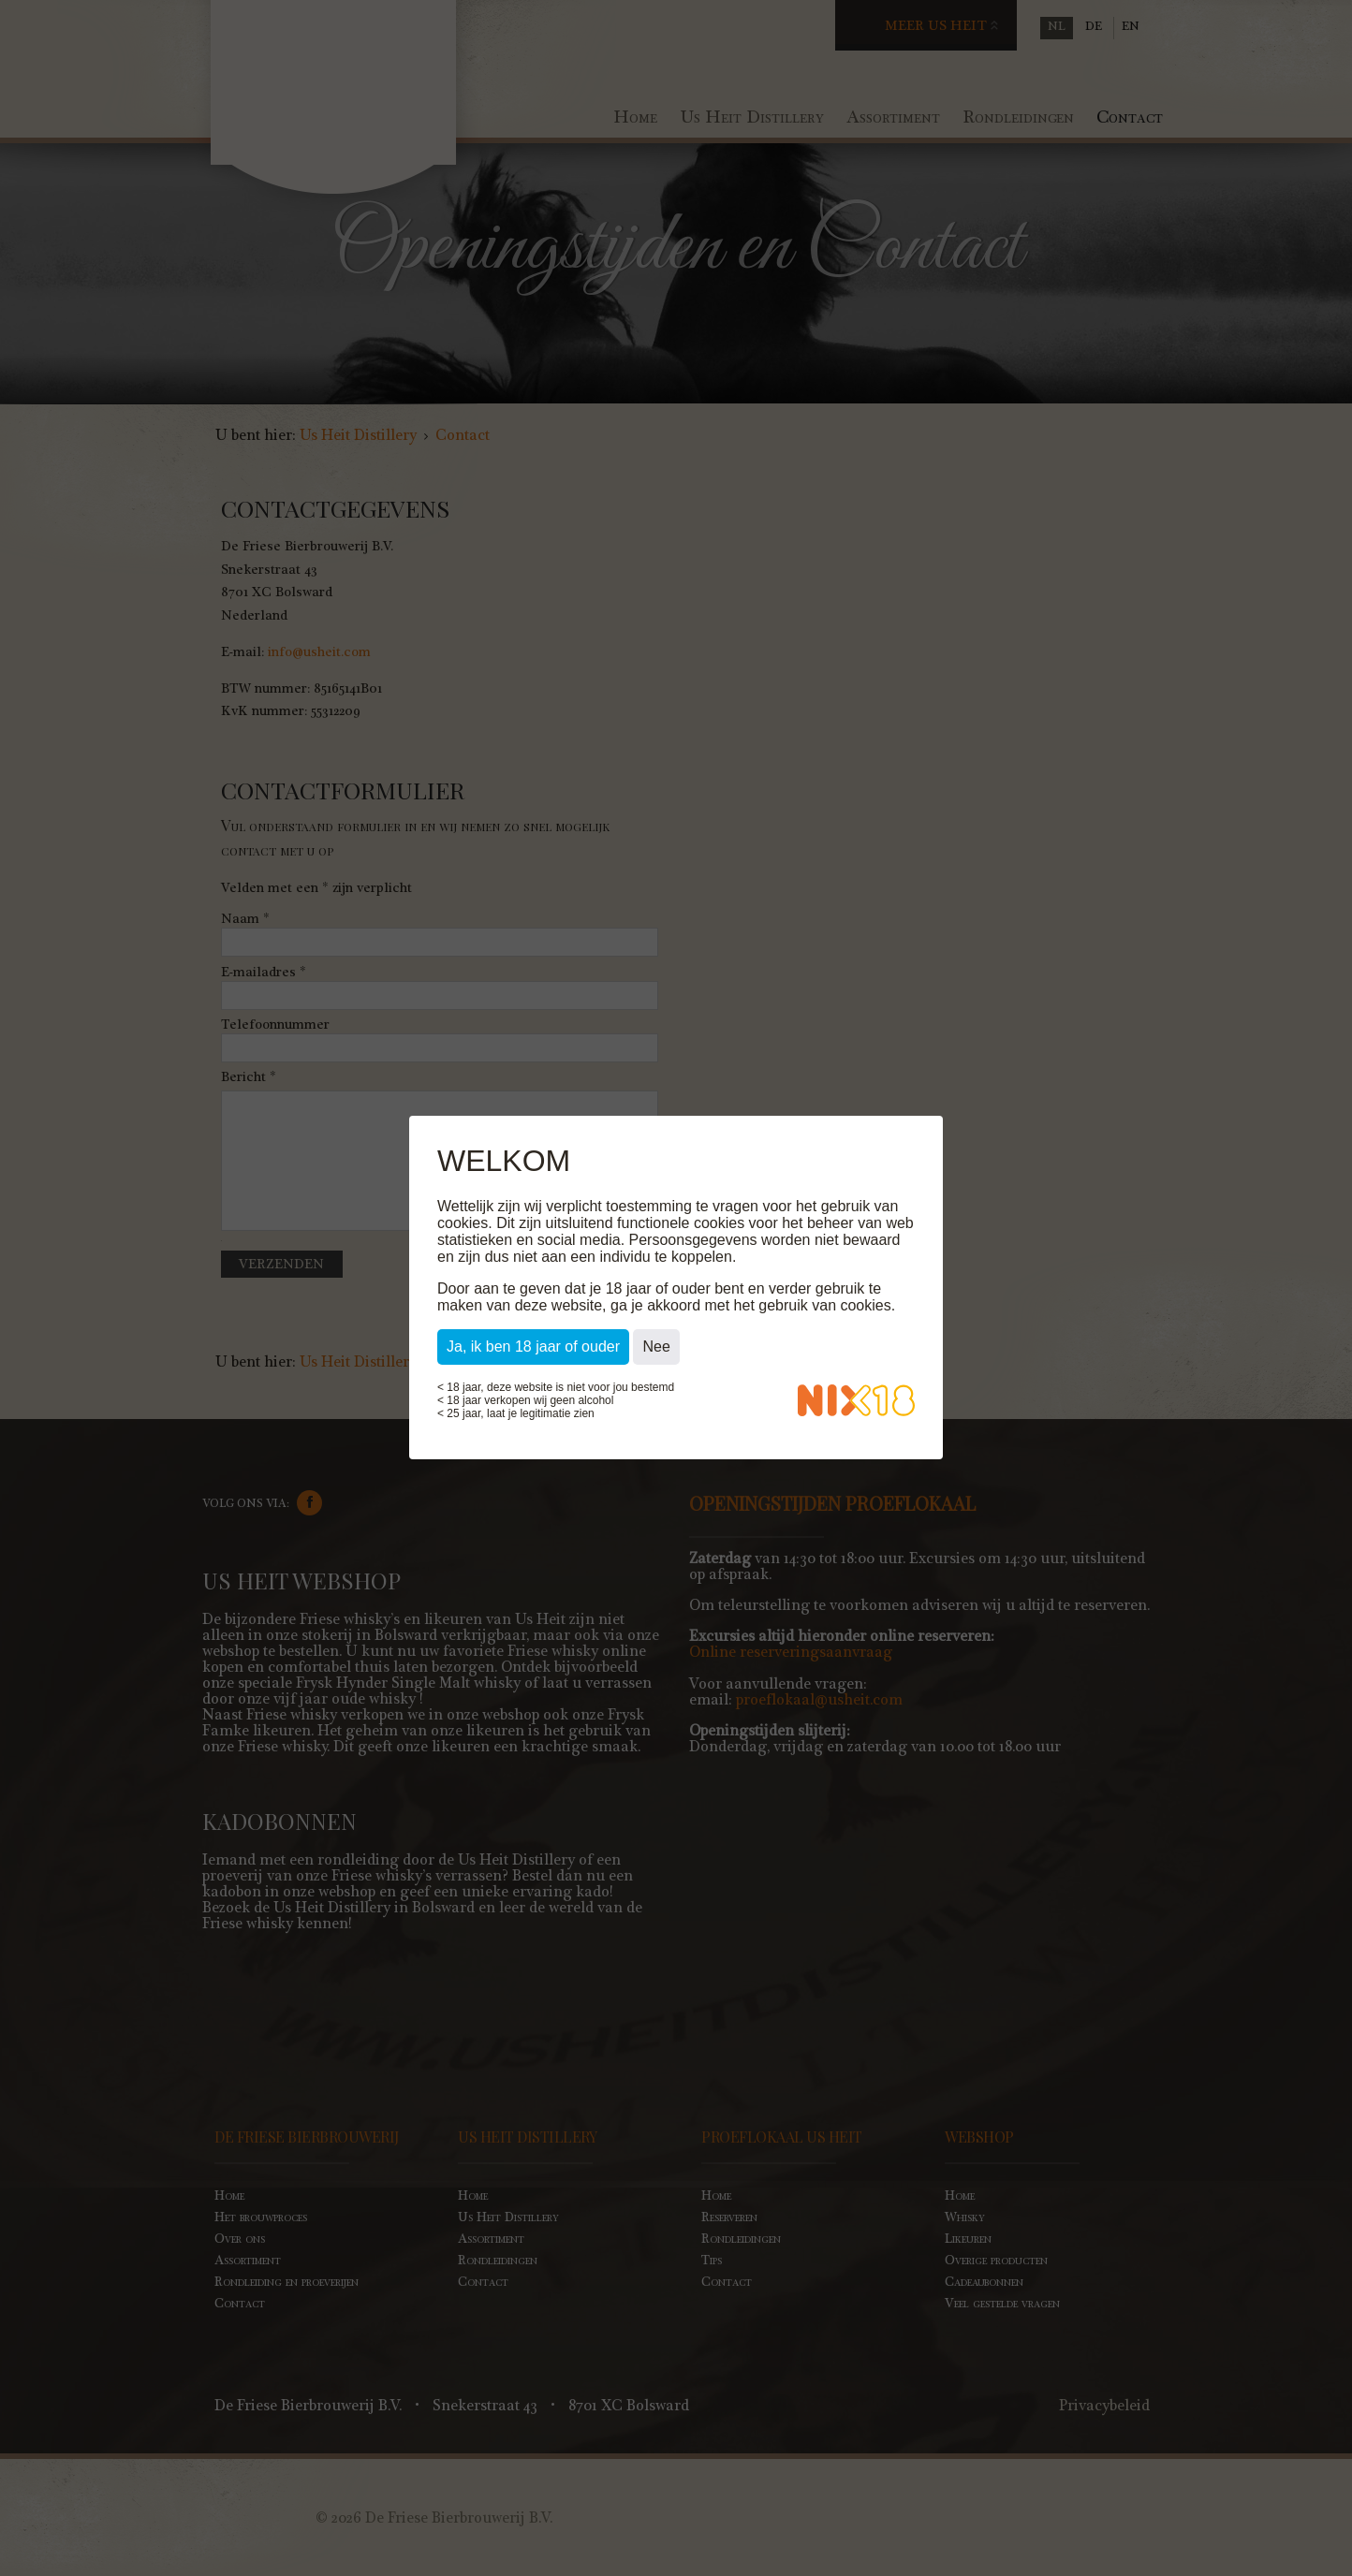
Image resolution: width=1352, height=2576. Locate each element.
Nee (655, 1347)
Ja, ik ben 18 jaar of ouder (533, 1347)
